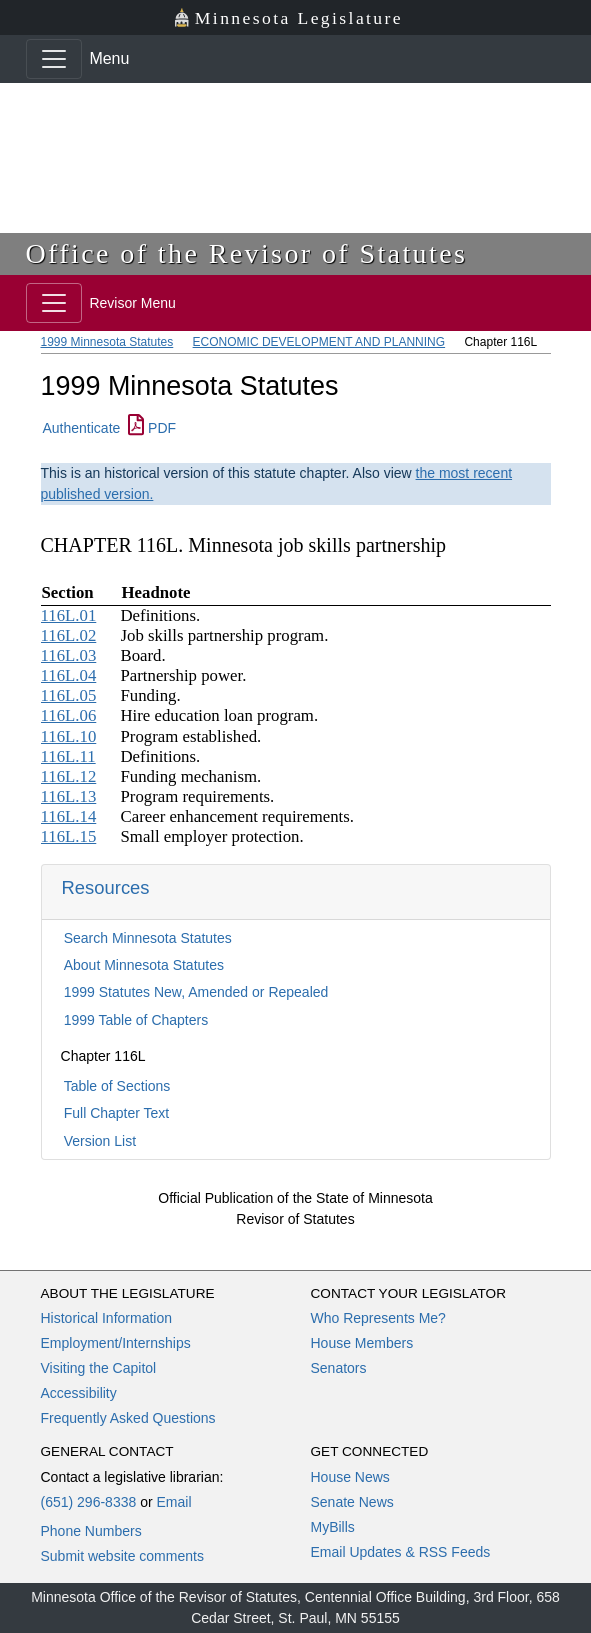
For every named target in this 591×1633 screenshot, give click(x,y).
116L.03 (69, 655)
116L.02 (69, 635)
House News (350, 1477)
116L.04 (69, 675)
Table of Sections (117, 1086)
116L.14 (69, 816)
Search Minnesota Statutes (148, 938)
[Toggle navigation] (54, 59)
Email (173, 1502)
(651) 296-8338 (89, 1502)
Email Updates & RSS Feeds (401, 1552)
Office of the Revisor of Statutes (247, 253)
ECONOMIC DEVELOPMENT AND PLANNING (319, 342)
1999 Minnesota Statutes (107, 342)
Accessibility (79, 1393)
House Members (362, 1343)
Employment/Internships (116, 1343)
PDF (152, 428)
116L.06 (69, 715)
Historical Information (107, 1318)
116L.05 (69, 695)
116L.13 (69, 796)
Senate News (352, 1502)
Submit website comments (122, 1556)
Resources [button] (106, 887)
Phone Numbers (91, 1531)
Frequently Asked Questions (128, 1418)
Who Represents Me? (378, 1318)
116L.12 (69, 776)
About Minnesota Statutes (144, 965)
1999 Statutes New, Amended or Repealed (196, 992)
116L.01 (69, 615)
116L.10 (69, 736)
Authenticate (82, 428)
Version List (100, 1141)
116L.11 (68, 756)
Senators (339, 1368)
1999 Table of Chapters (136, 1020)
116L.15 (69, 836)
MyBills (333, 1527)
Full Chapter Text (117, 1113)
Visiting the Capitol (99, 1368)
